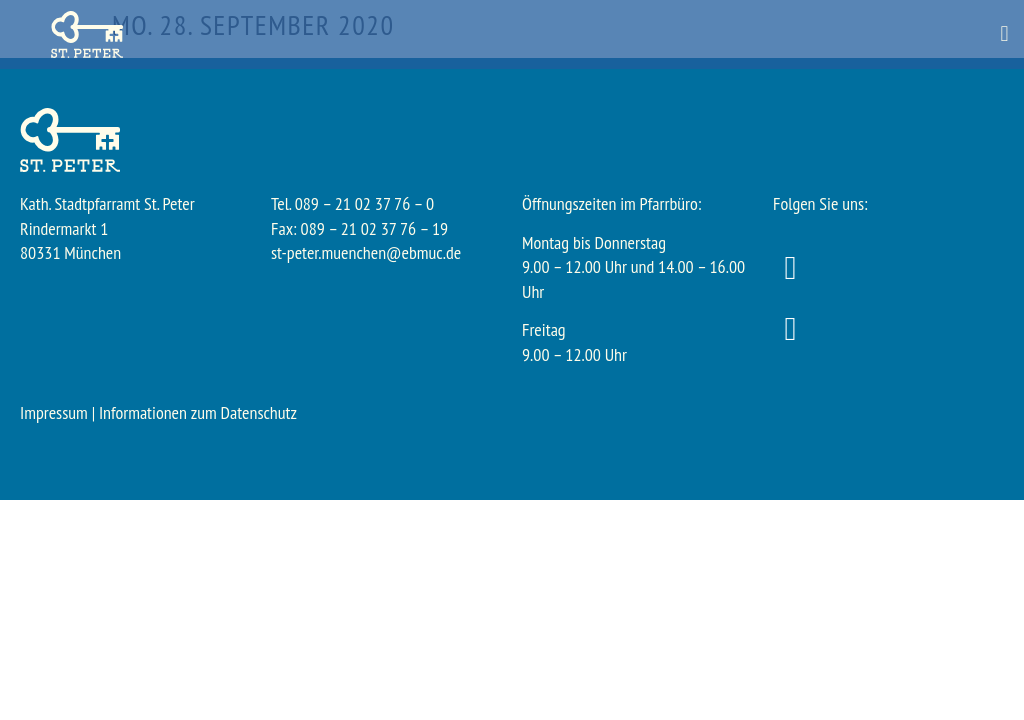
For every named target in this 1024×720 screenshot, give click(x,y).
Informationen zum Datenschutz (198, 412)
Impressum (54, 412)
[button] (1004, 34)
